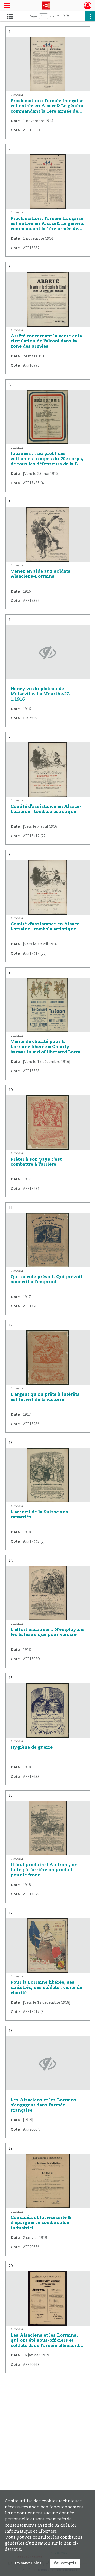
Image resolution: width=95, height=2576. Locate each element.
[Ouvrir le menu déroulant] (7, 6)
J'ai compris (65, 2563)
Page (33, 16)
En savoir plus (28, 2563)
